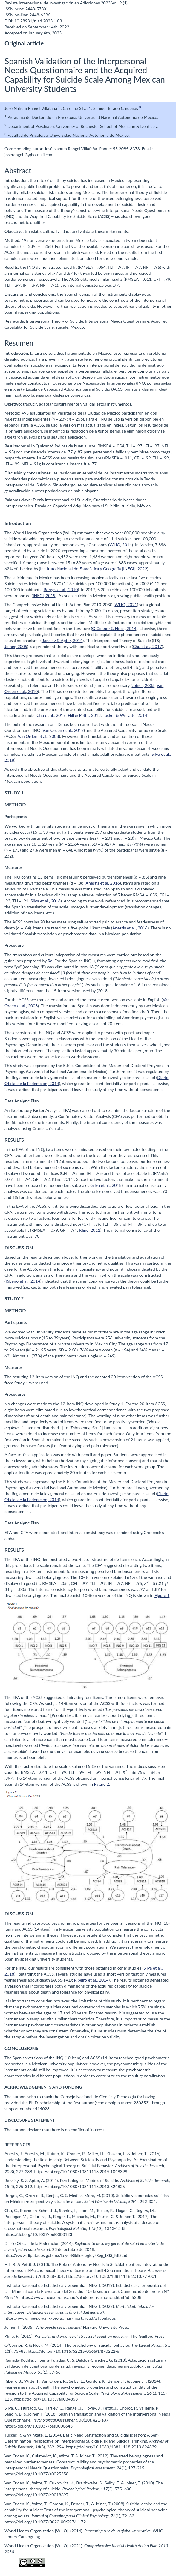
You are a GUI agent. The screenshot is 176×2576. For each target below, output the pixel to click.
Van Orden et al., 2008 (38, 736)
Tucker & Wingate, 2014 (125, 715)
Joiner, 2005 (15, 646)
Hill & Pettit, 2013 (84, 715)
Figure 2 (101, 1784)
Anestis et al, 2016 (102, 882)
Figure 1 (161, 1595)
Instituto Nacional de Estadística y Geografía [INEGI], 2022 (93, 568)
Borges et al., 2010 (61, 589)
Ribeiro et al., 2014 (23, 1281)
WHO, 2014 (120, 544)
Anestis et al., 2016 (130, 927)
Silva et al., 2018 (45, 900)
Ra (50, 960)
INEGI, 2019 (44, 595)
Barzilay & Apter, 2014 (62, 640)
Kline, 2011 (89, 1230)
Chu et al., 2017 (147, 646)
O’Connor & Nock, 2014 (114, 628)
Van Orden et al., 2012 (63, 730)
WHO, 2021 (125, 604)
